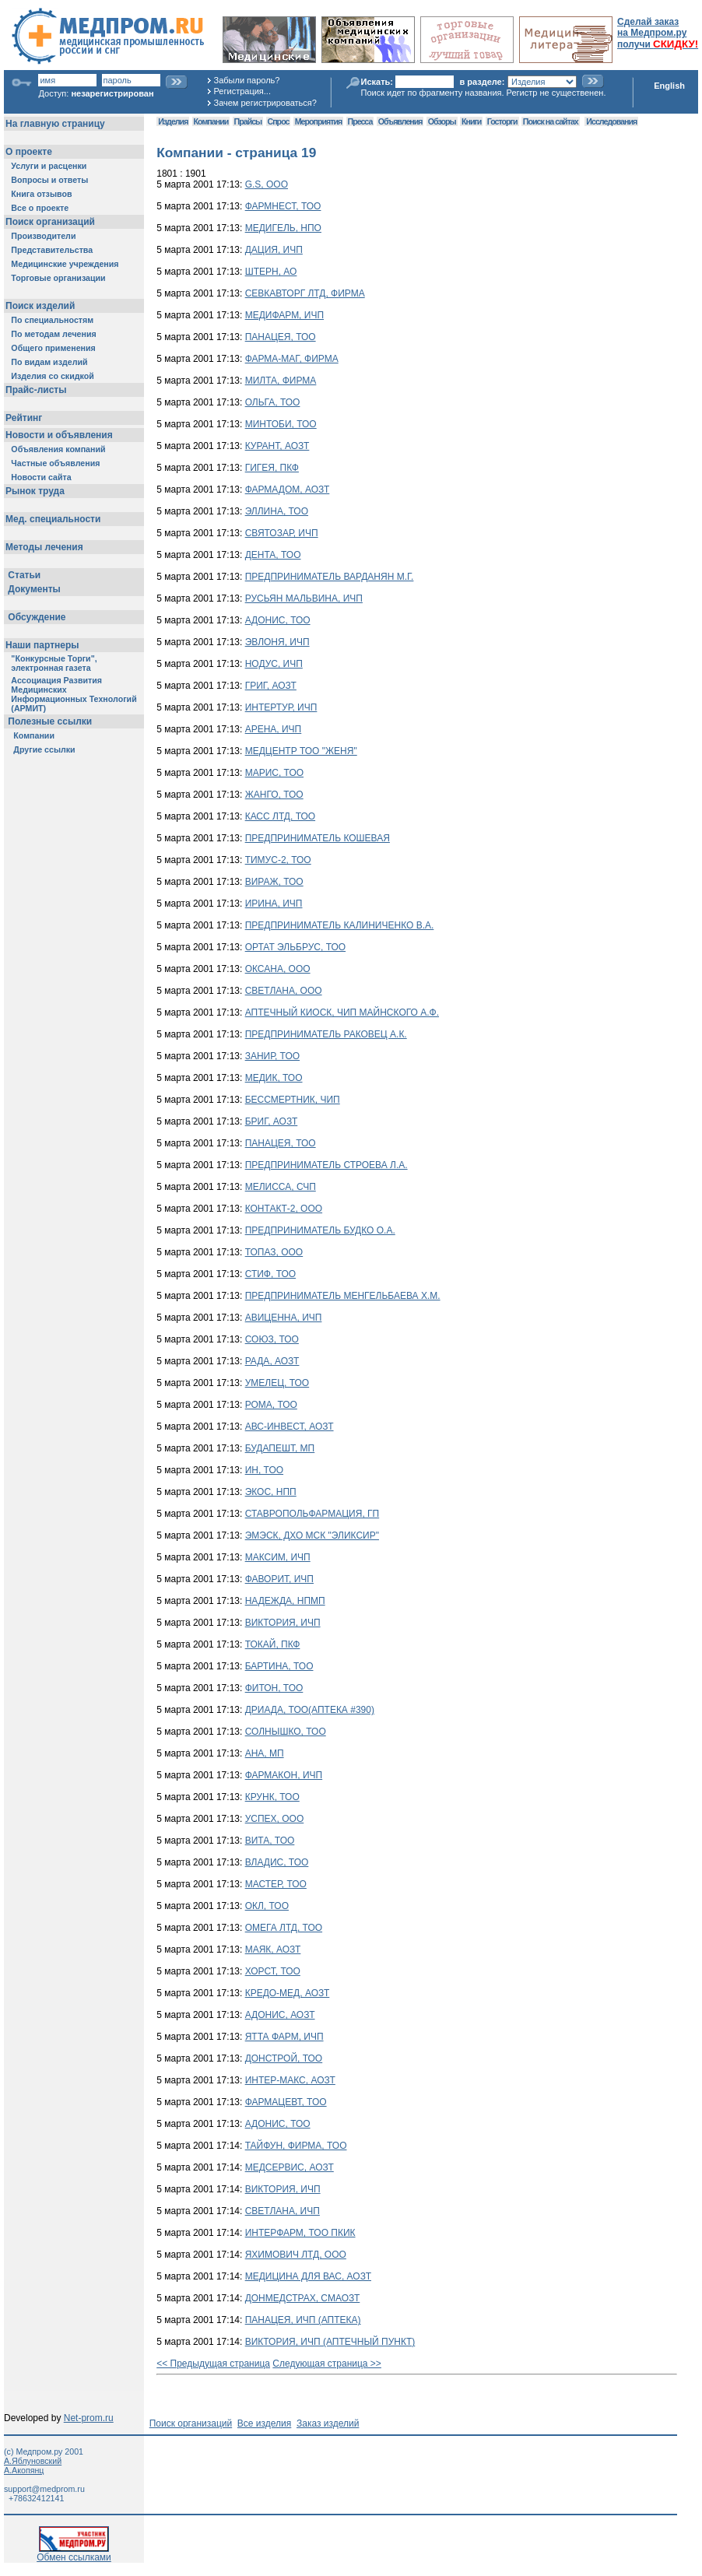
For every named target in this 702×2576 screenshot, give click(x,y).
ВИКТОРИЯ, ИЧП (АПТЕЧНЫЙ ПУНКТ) (330, 2341)
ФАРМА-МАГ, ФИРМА (292, 358)
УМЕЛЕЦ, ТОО (277, 1382)
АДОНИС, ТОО (278, 620)
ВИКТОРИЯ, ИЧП (283, 1622)
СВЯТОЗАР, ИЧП (281, 533)
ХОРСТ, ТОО (272, 1971)
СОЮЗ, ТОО (272, 1339)
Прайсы (248, 121)
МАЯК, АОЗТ (273, 1949)
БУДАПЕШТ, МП (280, 1448)
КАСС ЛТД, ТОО (280, 816)
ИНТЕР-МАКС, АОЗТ (290, 2080)
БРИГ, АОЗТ (271, 1121)
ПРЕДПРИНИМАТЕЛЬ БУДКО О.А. (320, 1230)
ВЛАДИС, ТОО (277, 1862)
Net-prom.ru (89, 2418)
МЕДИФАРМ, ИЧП (284, 315)
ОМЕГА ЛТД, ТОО (283, 1927)
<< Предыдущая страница (213, 2363)
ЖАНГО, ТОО (274, 794)
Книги (471, 121)
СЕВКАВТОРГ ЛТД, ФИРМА (305, 293)
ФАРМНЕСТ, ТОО (283, 206)
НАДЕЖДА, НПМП (285, 1600)
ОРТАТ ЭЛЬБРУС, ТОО (295, 947)
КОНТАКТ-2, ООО (283, 1208)
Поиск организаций (191, 2423)
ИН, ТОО (264, 1470)
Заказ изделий (328, 2423)
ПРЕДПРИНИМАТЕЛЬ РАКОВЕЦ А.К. (326, 1034)
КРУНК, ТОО (272, 1797)
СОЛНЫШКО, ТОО (285, 1731)
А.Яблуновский (32, 2460)
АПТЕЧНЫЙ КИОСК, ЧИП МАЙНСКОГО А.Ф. (342, 1012)
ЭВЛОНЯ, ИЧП (277, 642)
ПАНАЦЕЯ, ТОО (280, 337)
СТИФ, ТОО (270, 1274)
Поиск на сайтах (550, 121)
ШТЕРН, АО (271, 271)
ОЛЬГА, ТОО (272, 402)
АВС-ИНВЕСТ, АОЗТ (289, 1426)
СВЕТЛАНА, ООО (283, 990)
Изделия (172, 121)
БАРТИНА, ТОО (279, 1666)
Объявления (400, 121)
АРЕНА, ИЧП (273, 729)
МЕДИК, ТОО (274, 1077)
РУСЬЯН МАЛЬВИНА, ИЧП (304, 598)
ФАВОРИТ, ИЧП (279, 1579)
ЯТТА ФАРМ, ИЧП (284, 2036)
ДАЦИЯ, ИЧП (274, 249)
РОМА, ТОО (271, 1404)
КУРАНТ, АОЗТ (277, 445)
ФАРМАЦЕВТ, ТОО (286, 2102)
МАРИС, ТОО (274, 772)
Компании (211, 121)
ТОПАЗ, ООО (274, 1252)
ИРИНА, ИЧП (274, 903)
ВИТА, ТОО (270, 1840)
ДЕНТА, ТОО (273, 554)
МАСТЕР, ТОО (276, 1884)
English (669, 85)
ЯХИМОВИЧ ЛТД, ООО (295, 2254)
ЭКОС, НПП (271, 1491)
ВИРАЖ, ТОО (274, 881)
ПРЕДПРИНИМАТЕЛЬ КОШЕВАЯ (317, 838)
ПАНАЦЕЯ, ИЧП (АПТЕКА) (303, 2320)
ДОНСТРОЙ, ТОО (284, 2058)
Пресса (360, 121)
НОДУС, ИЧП (274, 663)
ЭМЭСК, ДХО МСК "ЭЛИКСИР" (312, 1535)
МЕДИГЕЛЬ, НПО (283, 228)
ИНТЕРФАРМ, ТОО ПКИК (300, 2232)
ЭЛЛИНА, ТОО (276, 511)
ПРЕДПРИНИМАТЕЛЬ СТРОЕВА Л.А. (326, 1165)
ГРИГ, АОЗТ (271, 685)
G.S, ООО (266, 184)
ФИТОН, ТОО (274, 1688)
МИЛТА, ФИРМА (281, 380)
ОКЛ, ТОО (267, 1905)
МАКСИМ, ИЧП (278, 1557)
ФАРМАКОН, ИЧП (284, 1775)
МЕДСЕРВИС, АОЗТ (289, 2167)
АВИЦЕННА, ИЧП (283, 1317)
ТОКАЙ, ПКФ (272, 1644)
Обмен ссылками (74, 2553)
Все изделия (264, 2423)
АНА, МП (264, 1753)
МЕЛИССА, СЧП (280, 1186)
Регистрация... (242, 91)
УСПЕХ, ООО (274, 1818)
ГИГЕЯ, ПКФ (272, 467)
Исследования (611, 121)
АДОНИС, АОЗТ (280, 2014)
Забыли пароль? (247, 80)
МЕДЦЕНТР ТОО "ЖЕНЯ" (301, 751)
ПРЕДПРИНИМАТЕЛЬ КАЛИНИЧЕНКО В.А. (339, 925)
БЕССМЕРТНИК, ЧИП (292, 1099)
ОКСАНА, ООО (278, 968)
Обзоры (442, 121)
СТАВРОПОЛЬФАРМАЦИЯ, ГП (312, 1513)
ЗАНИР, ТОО (272, 1056)
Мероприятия (318, 121)
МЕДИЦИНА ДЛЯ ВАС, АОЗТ (308, 2276)
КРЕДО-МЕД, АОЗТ (287, 1993)
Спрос (278, 121)
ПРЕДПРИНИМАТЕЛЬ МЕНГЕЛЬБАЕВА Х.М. (343, 1295)
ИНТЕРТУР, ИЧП (281, 707)
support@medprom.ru (44, 2489)
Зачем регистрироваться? (265, 102)
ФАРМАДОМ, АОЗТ (287, 489)
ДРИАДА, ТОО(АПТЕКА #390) (309, 1709)
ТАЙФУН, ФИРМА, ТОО (296, 2145)
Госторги (502, 121)
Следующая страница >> (326, 2363)
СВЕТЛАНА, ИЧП (282, 2211)
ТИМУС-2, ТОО (278, 860)
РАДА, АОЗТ (272, 1361)
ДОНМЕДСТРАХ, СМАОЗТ (302, 2298)
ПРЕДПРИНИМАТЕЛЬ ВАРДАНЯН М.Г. (329, 576)
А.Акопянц (24, 2470)
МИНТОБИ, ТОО (281, 424)
